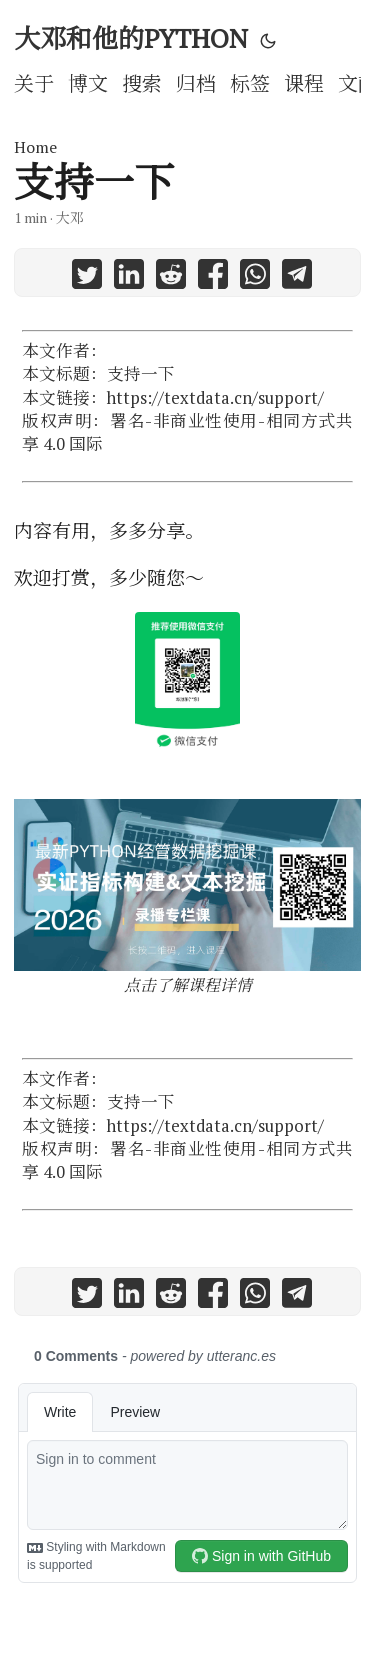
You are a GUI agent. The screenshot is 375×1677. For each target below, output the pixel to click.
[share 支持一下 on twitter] (87, 277)
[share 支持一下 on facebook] (213, 277)
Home (35, 147)
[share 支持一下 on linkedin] (129, 277)
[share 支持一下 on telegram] (297, 277)
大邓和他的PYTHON (131, 38)
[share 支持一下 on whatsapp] (255, 277)
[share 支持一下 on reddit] (171, 277)
